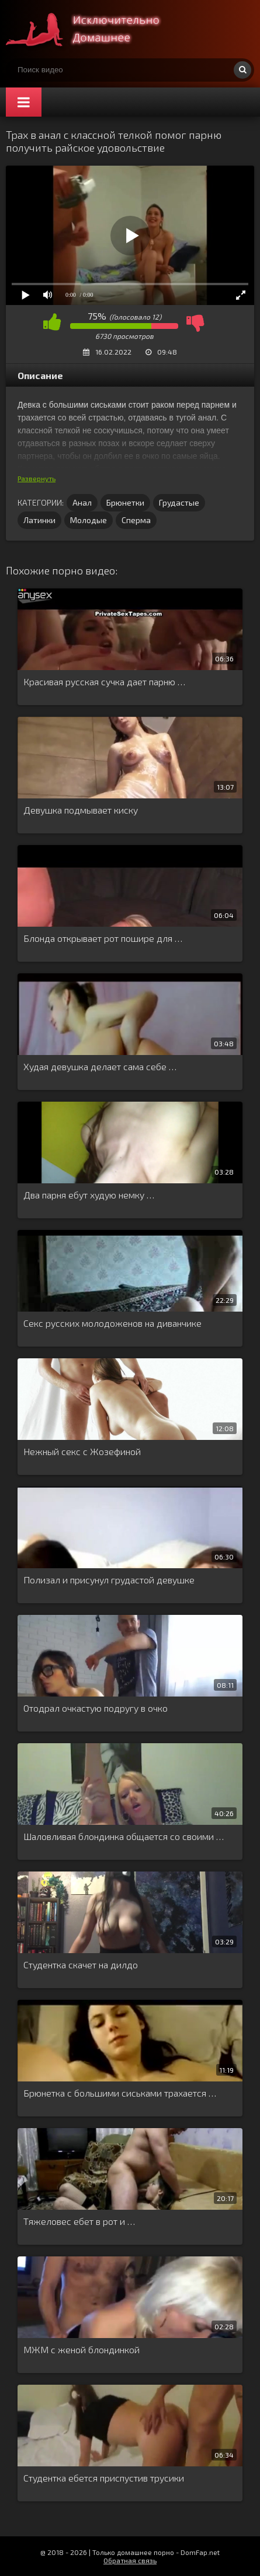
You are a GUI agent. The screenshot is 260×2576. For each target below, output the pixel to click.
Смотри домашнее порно (93, 29)
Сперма (136, 520)
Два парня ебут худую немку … (88, 1194)
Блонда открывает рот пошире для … (102, 938)
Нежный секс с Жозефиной (82, 1451)
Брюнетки (125, 502)
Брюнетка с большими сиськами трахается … (119, 2092)
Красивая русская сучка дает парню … (104, 681)
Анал (82, 502)
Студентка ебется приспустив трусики (103, 2477)
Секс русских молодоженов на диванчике (112, 1323)
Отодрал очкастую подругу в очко (95, 1707)
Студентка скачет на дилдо (80, 1964)
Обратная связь (130, 2560)
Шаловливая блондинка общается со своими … (123, 1836)
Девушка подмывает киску (80, 809)
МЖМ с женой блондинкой (81, 2349)
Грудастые (179, 502)
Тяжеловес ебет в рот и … (79, 2221)
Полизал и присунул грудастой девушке (109, 1579)
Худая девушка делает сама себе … (99, 1066)
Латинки (39, 520)
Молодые (88, 520)
